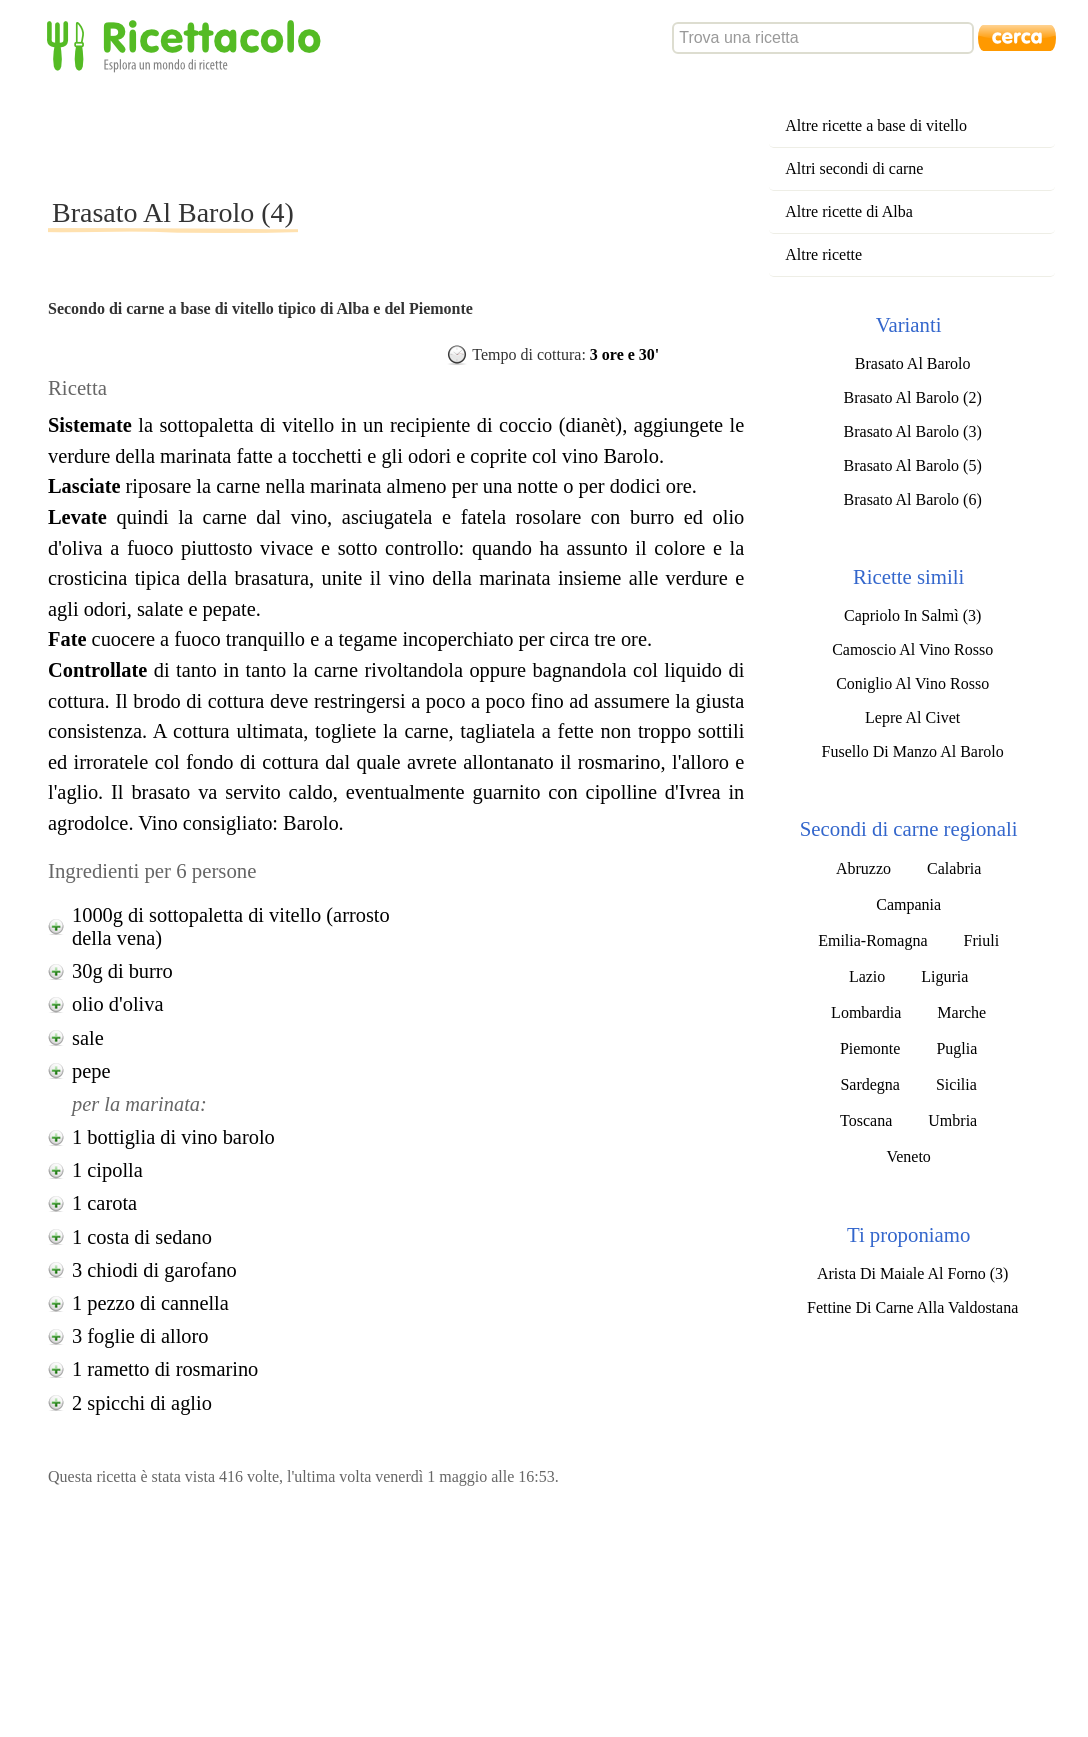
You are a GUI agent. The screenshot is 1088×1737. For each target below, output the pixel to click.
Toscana (866, 1120)
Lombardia (866, 1012)
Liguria (944, 976)
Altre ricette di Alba (849, 211)
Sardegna (870, 1084)
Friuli (982, 940)
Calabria (954, 868)
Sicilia (956, 1084)
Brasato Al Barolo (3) (913, 431)
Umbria (952, 1120)
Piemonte (870, 1048)
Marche (961, 1012)
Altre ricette (823, 254)
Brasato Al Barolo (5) (913, 465)
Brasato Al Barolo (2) (913, 397)
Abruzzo (863, 868)
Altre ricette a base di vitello (876, 125)
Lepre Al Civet (912, 717)
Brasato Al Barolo (913, 363)
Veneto (908, 1156)
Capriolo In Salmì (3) (912, 615)
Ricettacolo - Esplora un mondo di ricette (188, 44)
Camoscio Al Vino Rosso (912, 649)
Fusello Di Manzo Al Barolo (913, 751)
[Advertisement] (412, 134)
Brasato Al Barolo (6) (913, 499)
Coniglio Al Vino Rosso (912, 683)
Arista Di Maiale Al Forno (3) (913, 1273)
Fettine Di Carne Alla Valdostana (912, 1307)
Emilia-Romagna (872, 940)
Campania (908, 904)
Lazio (867, 976)
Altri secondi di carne (854, 168)
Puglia (956, 1048)
